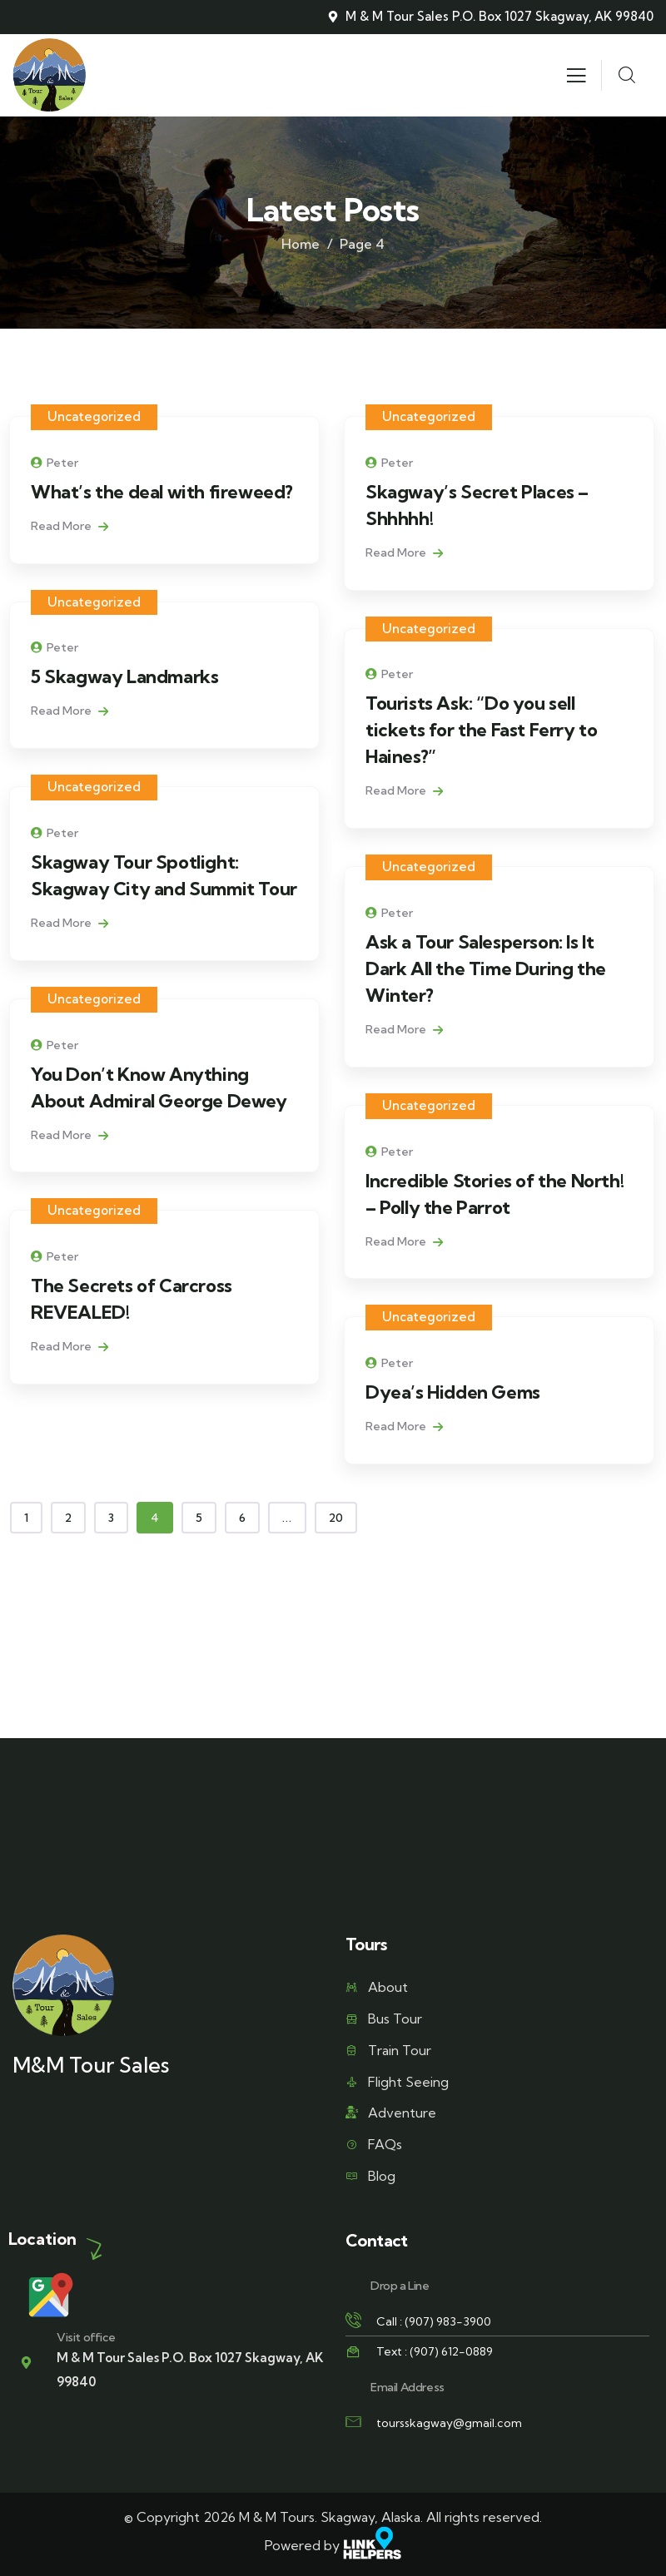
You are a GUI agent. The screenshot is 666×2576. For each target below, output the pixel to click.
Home (300, 243)
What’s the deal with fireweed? (162, 491)
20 (336, 1517)
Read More (69, 525)
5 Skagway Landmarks (124, 676)
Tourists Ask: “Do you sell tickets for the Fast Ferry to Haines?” (481, 729)
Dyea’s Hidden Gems (452, 1392)
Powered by (333, 2545)
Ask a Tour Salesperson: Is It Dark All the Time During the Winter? (485, 968)
